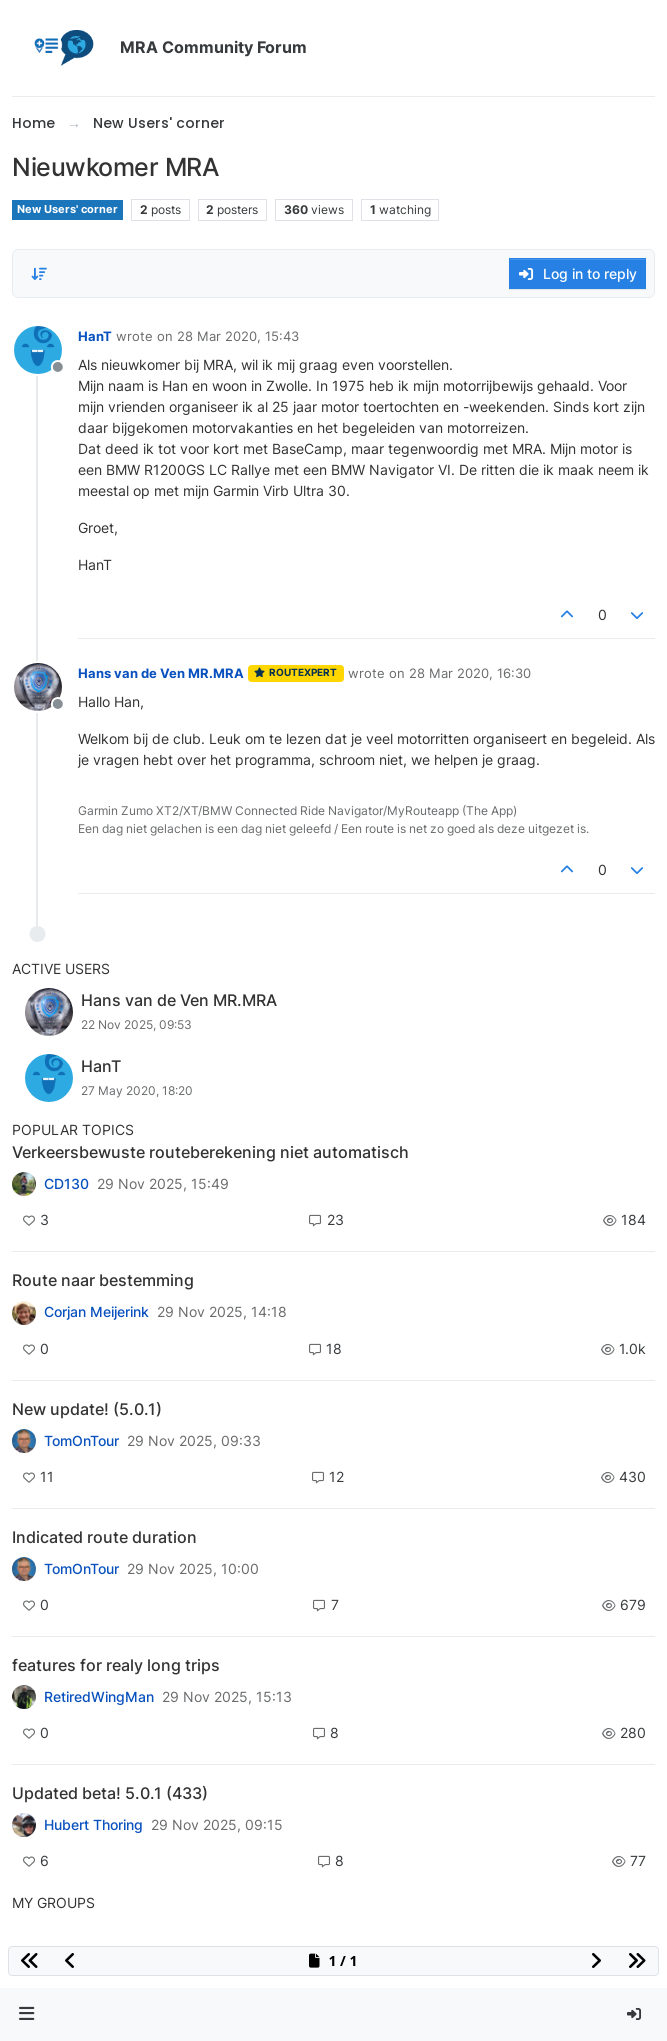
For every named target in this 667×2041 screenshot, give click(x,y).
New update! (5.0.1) (87, 1409)
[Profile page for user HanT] (38, 350)
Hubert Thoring (93, 1825)
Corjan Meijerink (96, 1312)
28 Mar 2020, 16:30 (470, 673)
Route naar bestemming (103, 1280)
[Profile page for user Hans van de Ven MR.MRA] (38, 687)
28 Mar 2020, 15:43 (238, 336)
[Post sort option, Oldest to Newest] (39, 274)
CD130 (66, 1184)
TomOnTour (81, 1441)
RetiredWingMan (99, 1697)
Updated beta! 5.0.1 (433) (110, 1793)
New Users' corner (67, 209)
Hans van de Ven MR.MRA (161, 673)
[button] (27, 2014)
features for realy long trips (116, 1665)
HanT (95, 336)
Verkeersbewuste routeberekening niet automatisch (210, 1152)
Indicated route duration (104, 1537)
